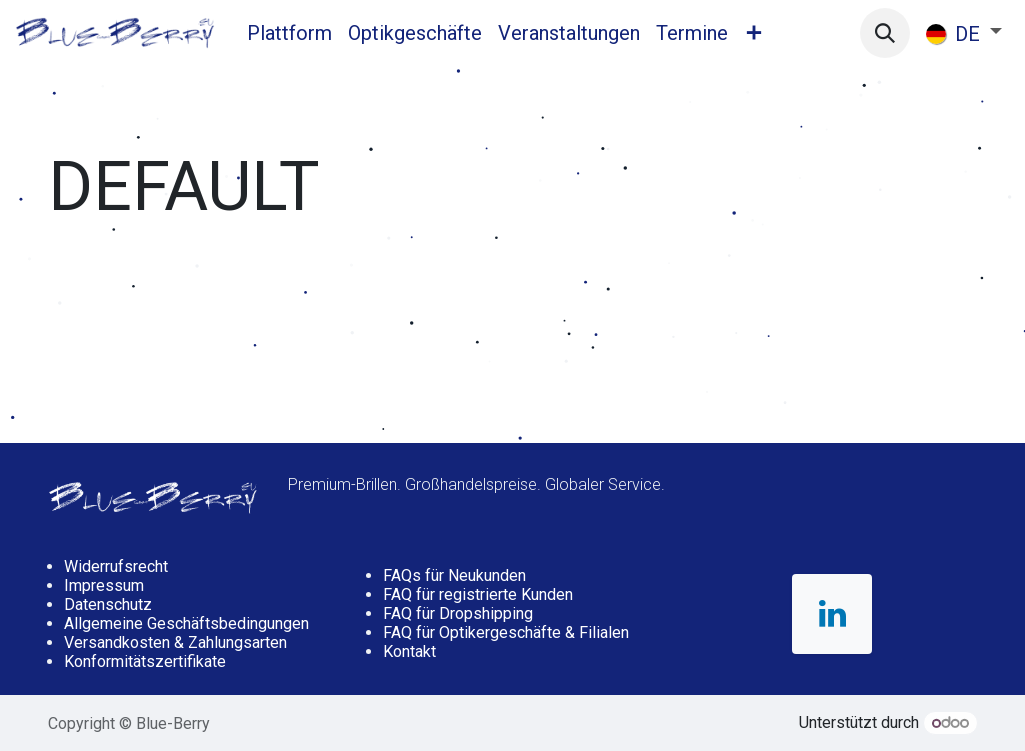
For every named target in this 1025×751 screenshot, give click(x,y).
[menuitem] (289, 33)
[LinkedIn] (832, 614)
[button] (885, 33)
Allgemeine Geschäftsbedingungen (186, 623)
